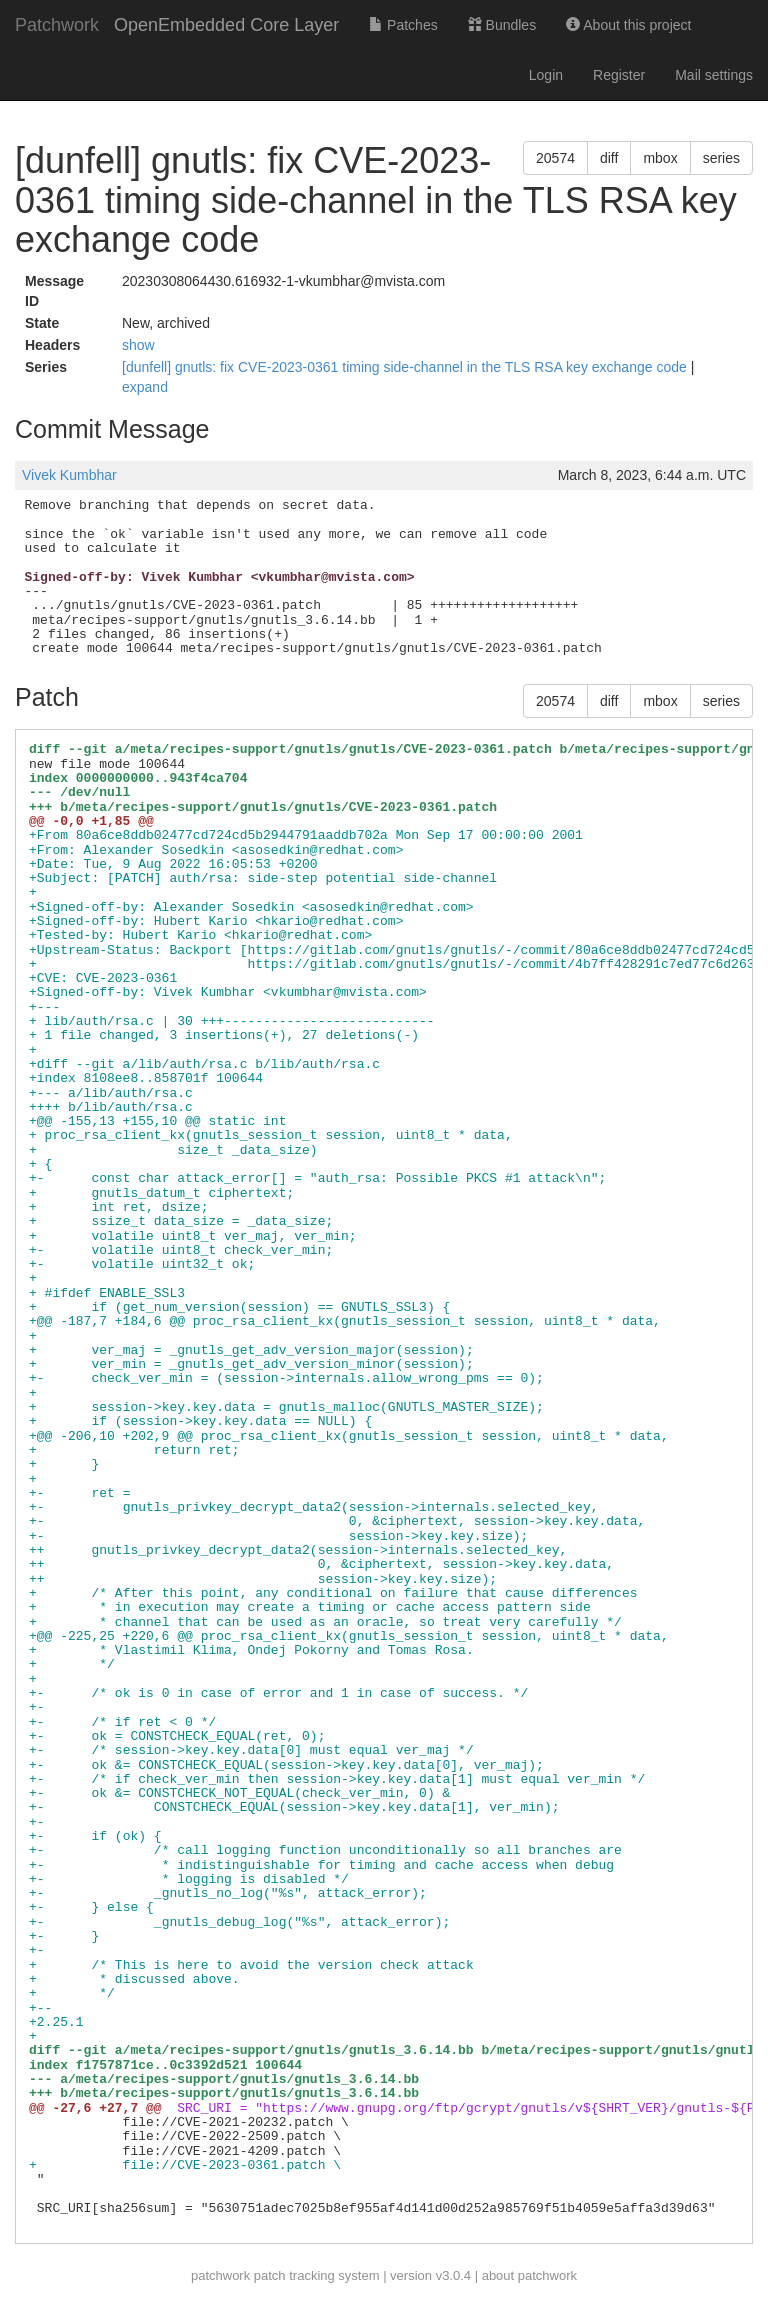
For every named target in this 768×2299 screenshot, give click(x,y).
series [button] (721, 158)
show (138, 345)
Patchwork (57, 25)
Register (619, 75)
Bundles (502, 25)
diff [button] (609, 158)
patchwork (220, 2275)
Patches (403, 25)
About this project (628, 25)
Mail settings (714, 75)
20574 (555, 158)
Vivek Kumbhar (69, 475)
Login (546, 75)
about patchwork (529, 2275)
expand (145, 387)
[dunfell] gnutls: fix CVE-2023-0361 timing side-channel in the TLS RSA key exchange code (406, 367)
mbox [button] (660, 158)
